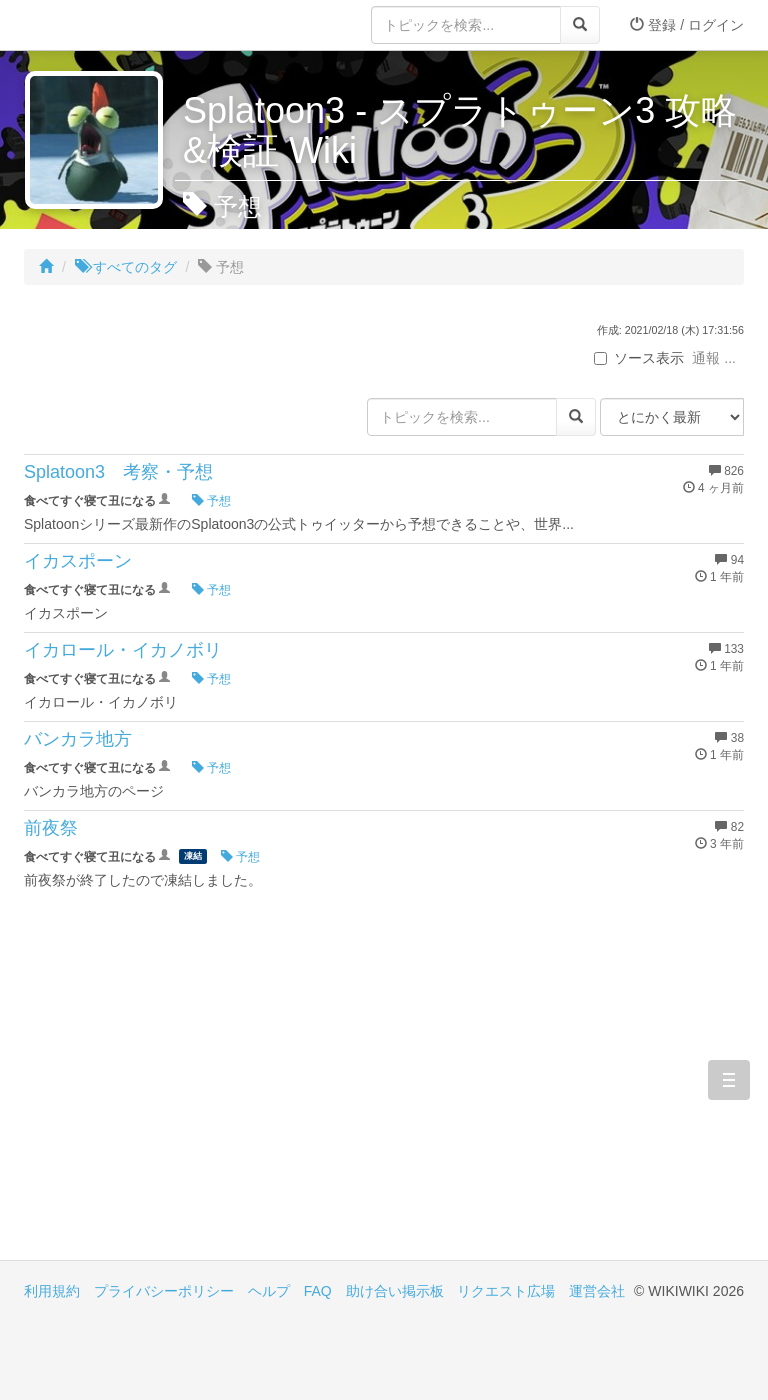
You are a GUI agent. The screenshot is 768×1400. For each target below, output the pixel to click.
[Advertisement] (204, 1090)
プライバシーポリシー (164, 1291)
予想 (211, 501)
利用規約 (52, 1291)
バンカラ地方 (78, 739)
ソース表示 (639, 358)
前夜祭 (51, 828)
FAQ (318, 1291)
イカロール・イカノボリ (123, 650)
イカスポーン (78, 561)
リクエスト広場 (506, 1291)
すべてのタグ (126, 267)
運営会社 (597, 1291)
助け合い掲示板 (395, 1291)
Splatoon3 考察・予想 (118, 472)
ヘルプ (269, 1291)
